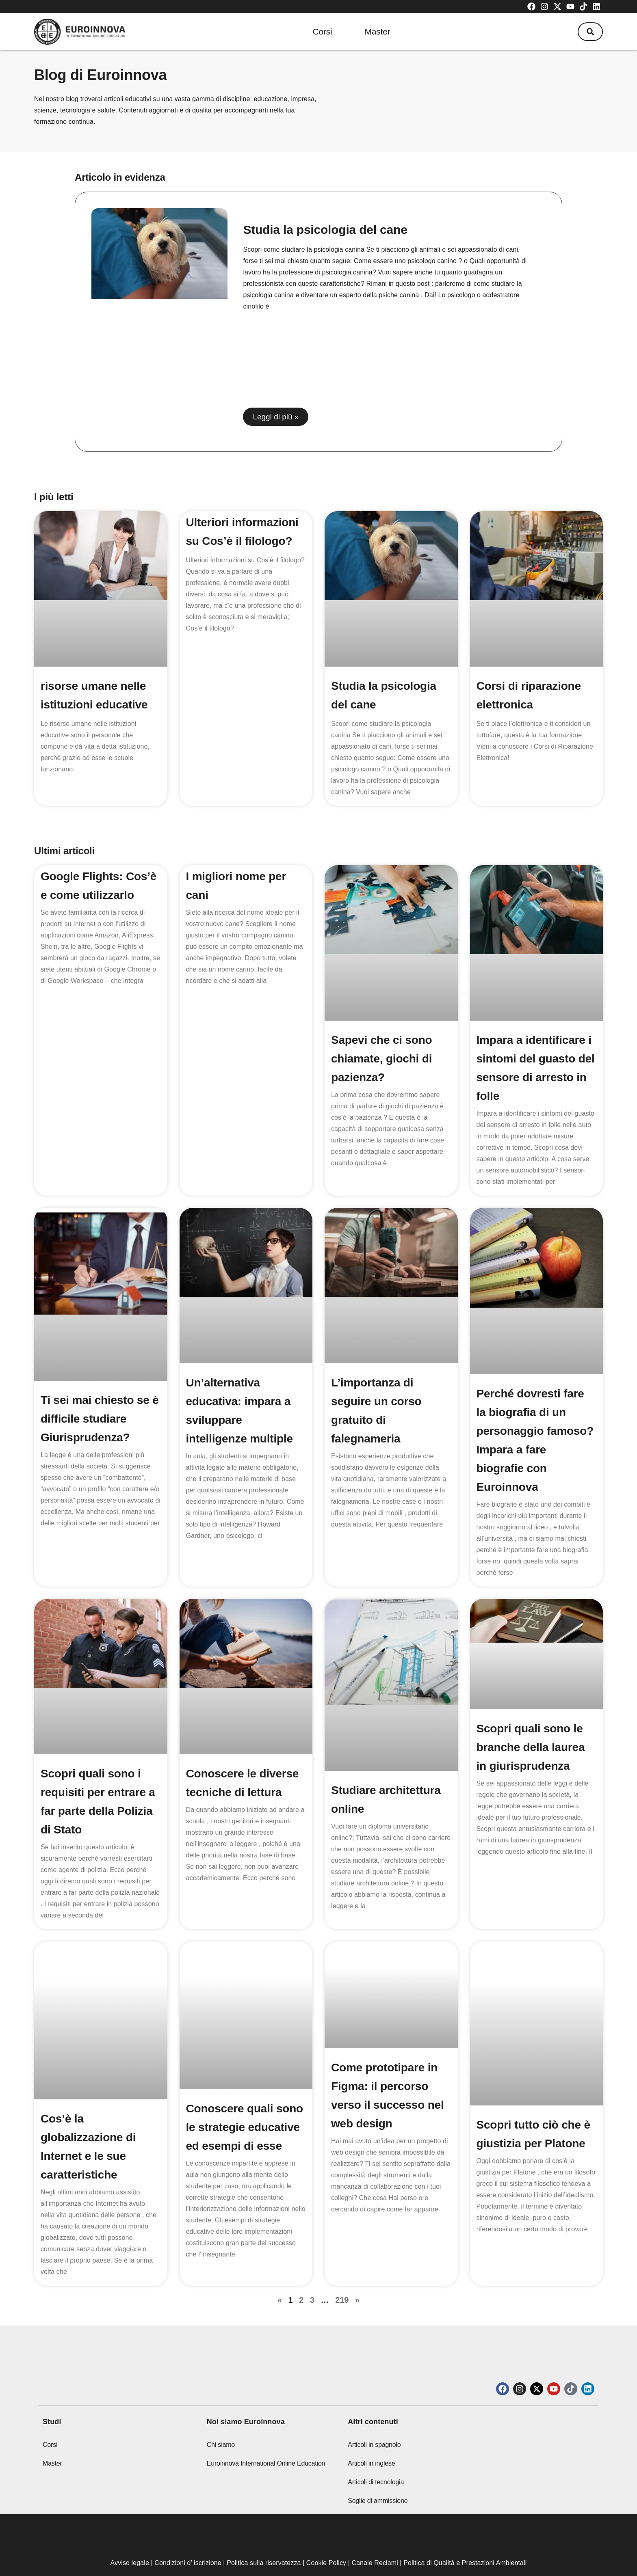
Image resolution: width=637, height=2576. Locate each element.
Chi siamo (221, 2420)
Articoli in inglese (371, 2439)
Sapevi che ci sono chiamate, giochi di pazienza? (381, 1051)
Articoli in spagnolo (374, 2420)
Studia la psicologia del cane (325, 229)
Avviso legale (129, 2538)
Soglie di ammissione (377, 2476)
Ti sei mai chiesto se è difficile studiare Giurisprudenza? (100, 1402)
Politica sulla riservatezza (264, 2538)
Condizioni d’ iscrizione (187, 2538)
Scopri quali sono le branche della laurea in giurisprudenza (531, 1727)
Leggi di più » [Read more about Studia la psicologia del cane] (276, 416)
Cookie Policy (326, 2538)
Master (377, 31)
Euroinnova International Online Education (266, 2439)
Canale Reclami (375, 2538)
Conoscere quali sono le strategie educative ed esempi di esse (244, 2103)
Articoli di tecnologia (376, 2457)
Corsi (322, 31)
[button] (590, 31)
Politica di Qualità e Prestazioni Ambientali (464, 2538)
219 (342, 2275)
